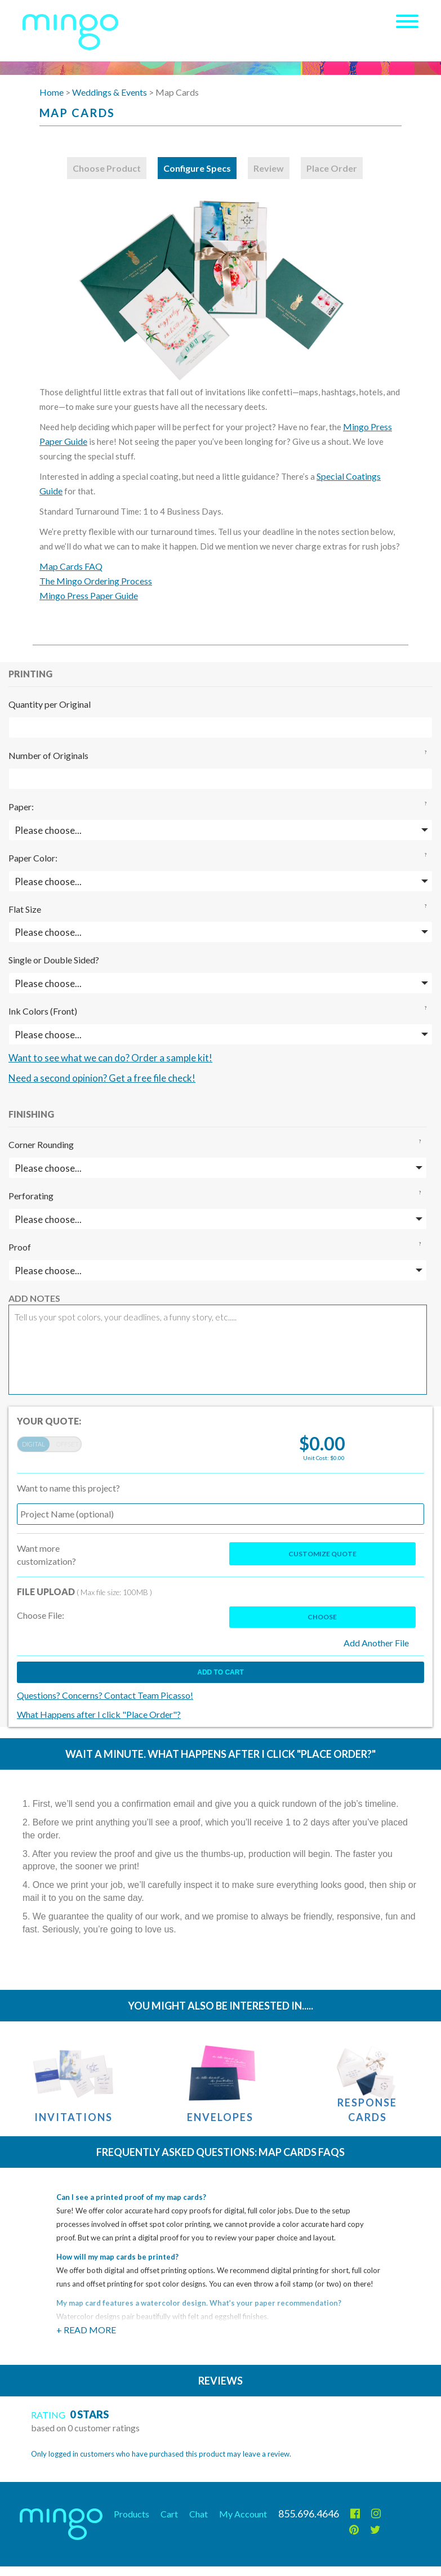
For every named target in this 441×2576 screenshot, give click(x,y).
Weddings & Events (109, 92)
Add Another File (376, 1642)
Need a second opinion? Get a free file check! (101, 1078)
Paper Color (31, 857)
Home (51, 92)
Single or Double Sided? (53, 959)
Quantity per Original (49, 704)
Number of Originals (48, 755)
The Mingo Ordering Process (95, 580)
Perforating (31, 1195)
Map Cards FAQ (71, 566)
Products (131, 2513)
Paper (20, 806)
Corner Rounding (41, 1144)
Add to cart (220, 1672)
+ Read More (86, 2329)
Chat (198, 2513)
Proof (19, 1247)
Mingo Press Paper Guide (88, 595)
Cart (169, 2513)
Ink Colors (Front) (42, 1011)
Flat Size (24, 909)
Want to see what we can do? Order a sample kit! (110, 1058)
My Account (243, 2513)
